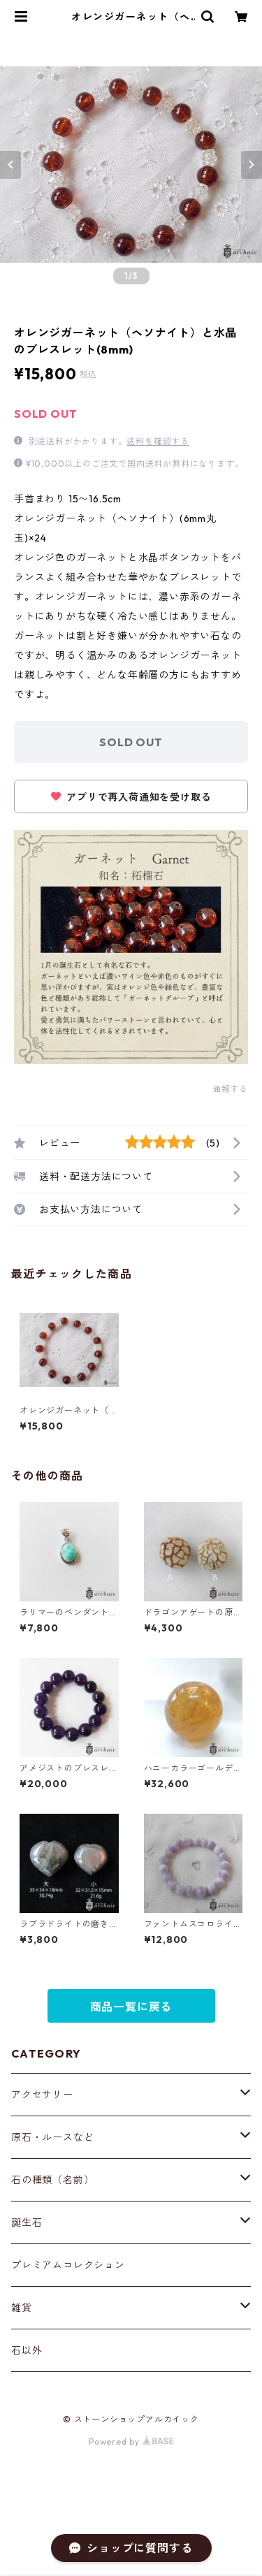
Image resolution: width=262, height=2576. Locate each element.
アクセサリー (42, 2094)
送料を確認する (157, 441)
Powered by (131, 2441)
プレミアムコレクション (68, 2265)
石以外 (26, 2350)
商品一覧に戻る (131, 2007)
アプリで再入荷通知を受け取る (131, 797)
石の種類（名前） (52, 2180)
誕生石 (26, 2222)
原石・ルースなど (52, 2137)
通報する (230, 1089)
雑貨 (21, 2307)
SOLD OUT (130, 742)
